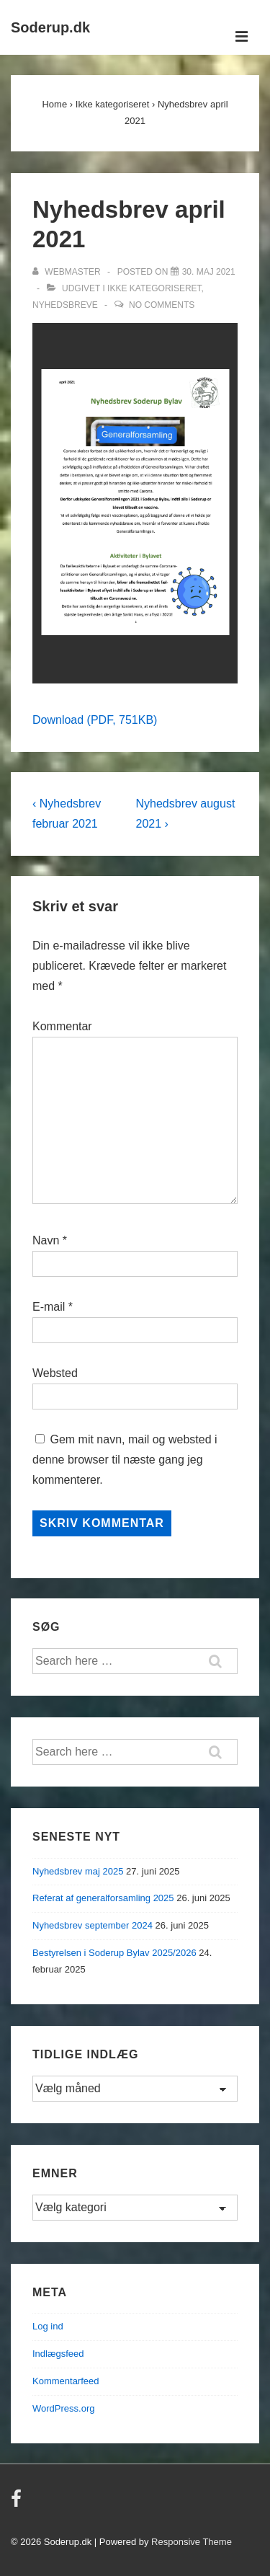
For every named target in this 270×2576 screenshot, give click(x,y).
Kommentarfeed (65, 2381)
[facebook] (18, 2503)
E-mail (48, 1307)
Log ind (47, 2326)
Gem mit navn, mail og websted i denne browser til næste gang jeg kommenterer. (124, 1459)
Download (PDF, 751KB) (94, 720)
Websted (55, 1373)
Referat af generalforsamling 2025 (103, 1898)
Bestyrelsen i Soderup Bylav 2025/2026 (114, 1952)
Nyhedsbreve (65, 305)
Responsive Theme (191, 2541)
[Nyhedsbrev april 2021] (208, 272)
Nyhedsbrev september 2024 (92, 1925)
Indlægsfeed (58, 2353)
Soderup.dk (50, 27)
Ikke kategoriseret (154, 288)
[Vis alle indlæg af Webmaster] (67, 272)
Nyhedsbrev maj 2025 (77, 1871)
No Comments (161, 305)
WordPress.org (63, 2408)
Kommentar (62, 1026)
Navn (45, 1240)
